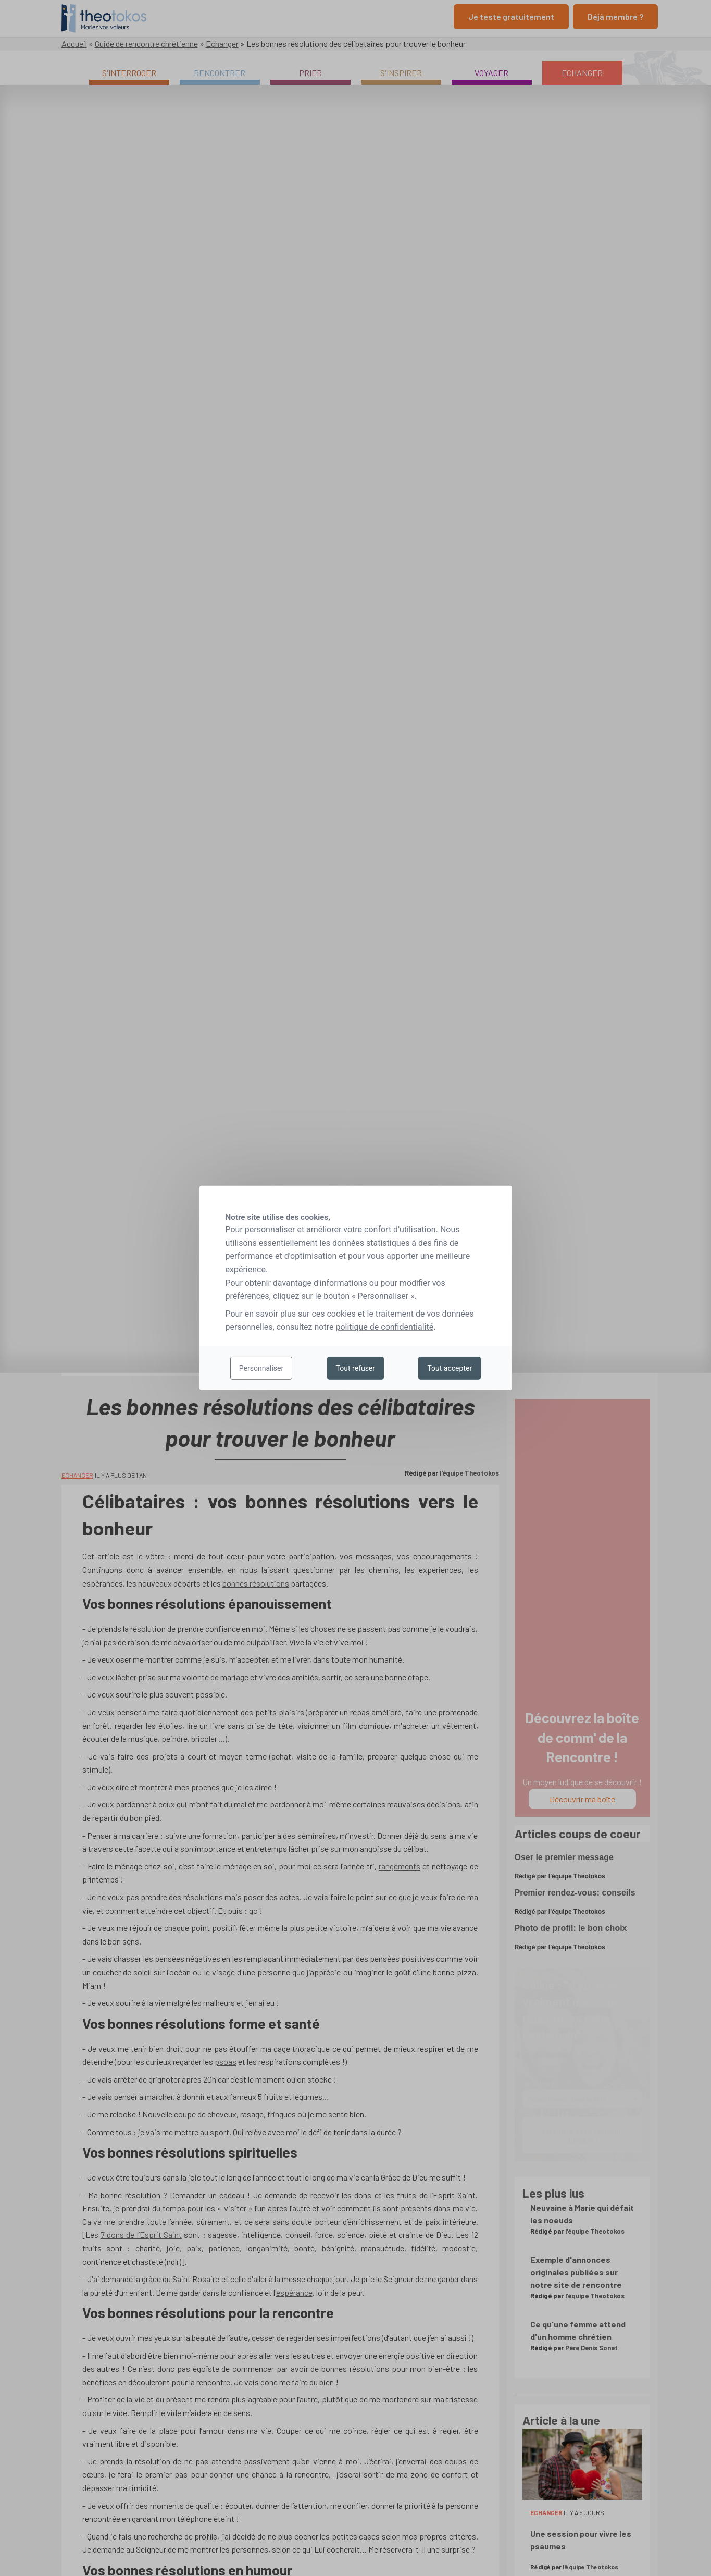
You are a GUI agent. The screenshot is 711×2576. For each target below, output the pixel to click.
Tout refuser (355, 1368)
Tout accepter (449, 1368)
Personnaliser (261, 1368)
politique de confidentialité (384, 1327)
